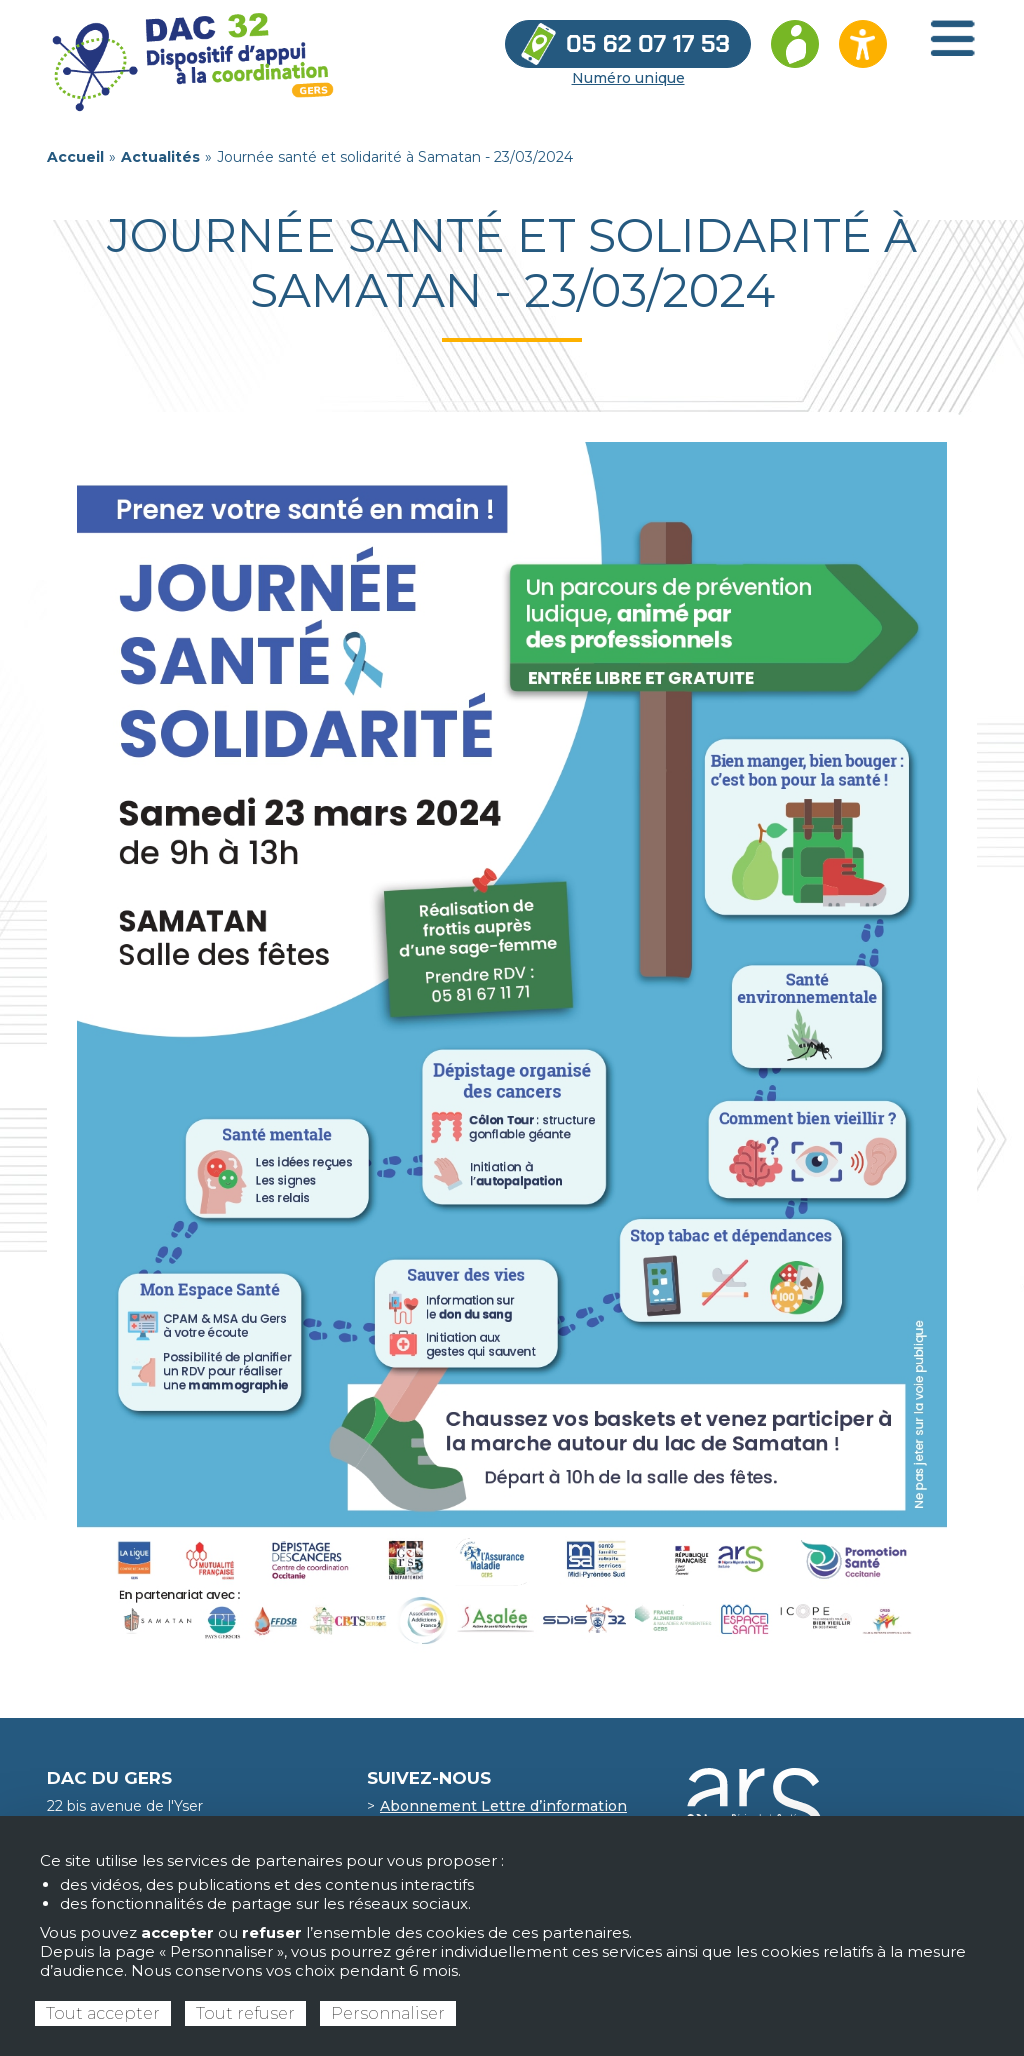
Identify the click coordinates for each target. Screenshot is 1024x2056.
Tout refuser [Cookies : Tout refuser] (245, 2013)
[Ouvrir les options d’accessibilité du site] (863, 44)
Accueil (75, 157)
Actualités (160, 157)
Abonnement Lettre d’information (503, 1806)
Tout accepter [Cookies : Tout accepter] (103, 2013)
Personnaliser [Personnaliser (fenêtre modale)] (388, 2013)
